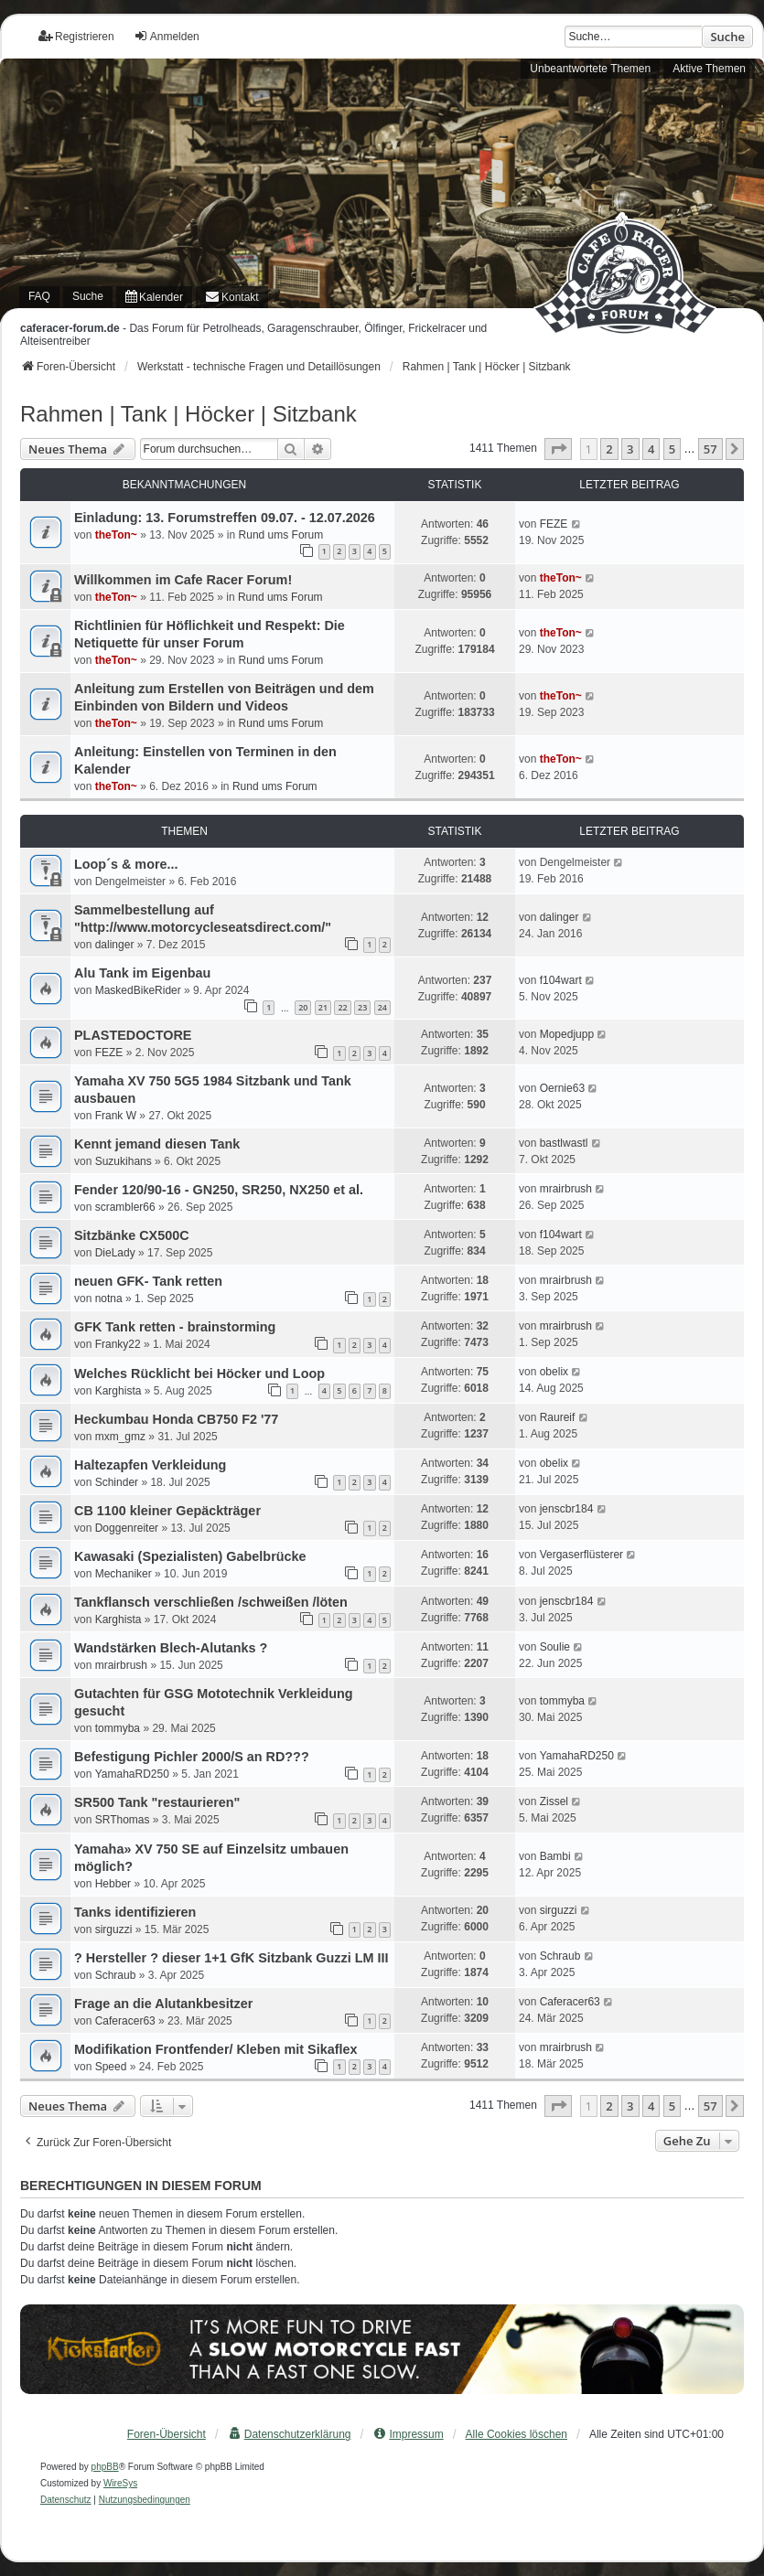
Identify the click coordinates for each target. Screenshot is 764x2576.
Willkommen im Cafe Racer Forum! (183, 579)
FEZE (554, 524)
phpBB (105, 2467)
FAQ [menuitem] (39, 296)
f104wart (561, 980)
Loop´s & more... (126, 864)
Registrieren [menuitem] (76, 36)
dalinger (115, 944)
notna (109, 1298)
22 (342, 1007)
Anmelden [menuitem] (166, 36)
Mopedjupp (567, 1034)
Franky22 (118, 1344)
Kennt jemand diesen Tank (157, 1144)
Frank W (115, 1115)
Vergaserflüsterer (581, 1554)
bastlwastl (564, 1143)
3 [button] (630, 449)
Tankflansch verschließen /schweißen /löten (211, 1602)
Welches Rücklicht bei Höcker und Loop (199, 1373)
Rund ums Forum (281, 535)
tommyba (117, 1728)
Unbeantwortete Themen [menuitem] (590, 68)
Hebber (113, 1883)
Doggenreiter (126, 1528)
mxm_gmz (120, 1436)
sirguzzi (114, 1929)
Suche (727, 36)
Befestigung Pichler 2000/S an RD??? (191, 1756)
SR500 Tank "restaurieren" (157, 1802)
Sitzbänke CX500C (131, 1235)
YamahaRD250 (132, 1774)
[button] (558, 449)
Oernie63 (562, 1088)
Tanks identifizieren (135, 1912)
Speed (111, 2066)
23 (362, 1007)
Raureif (558, 1417)
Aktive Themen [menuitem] (709, 68)
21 (323, 1007)
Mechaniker (123, 1573)
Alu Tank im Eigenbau (142, 973)
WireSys (120, 2483)
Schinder (116, 1482)
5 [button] (672, 449)
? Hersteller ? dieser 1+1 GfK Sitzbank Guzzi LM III (231, 1958)
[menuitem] (154, 296)
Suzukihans (123, 1161)
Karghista (118, 1390)
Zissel (554, 1801)
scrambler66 (125, 1207)
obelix (554, 1371)
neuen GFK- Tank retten (148, 1281)
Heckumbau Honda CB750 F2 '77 (176, 1419)
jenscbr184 (567, 1508)
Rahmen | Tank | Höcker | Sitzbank (188, 413)
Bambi (555, 1856)
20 (302, 1007)
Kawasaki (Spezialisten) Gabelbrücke (190, 1556)
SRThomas (122, 1819)
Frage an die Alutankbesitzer (163, 2003)
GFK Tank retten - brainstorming (174, 1327)
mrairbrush (566, 1188)
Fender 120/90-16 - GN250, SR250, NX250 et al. (218, 1189)
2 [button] (609, 449)
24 (382, 1007)
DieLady (115, 1252)
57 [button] (710, 449)
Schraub (115, 1975)
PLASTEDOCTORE (132, 1035)
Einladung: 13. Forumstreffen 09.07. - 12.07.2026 (224, 517)
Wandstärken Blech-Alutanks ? (170, 1648)
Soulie (555, 1647)
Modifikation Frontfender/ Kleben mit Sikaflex (215, 2049)
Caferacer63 (125, 2021)
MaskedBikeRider (138, 990)
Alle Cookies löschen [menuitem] (516, 2434)
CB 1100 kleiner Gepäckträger (167, 1510)
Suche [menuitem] (87, 296)
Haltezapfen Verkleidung (150, 1465)
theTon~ (116, 535)
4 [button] (651, 449)
